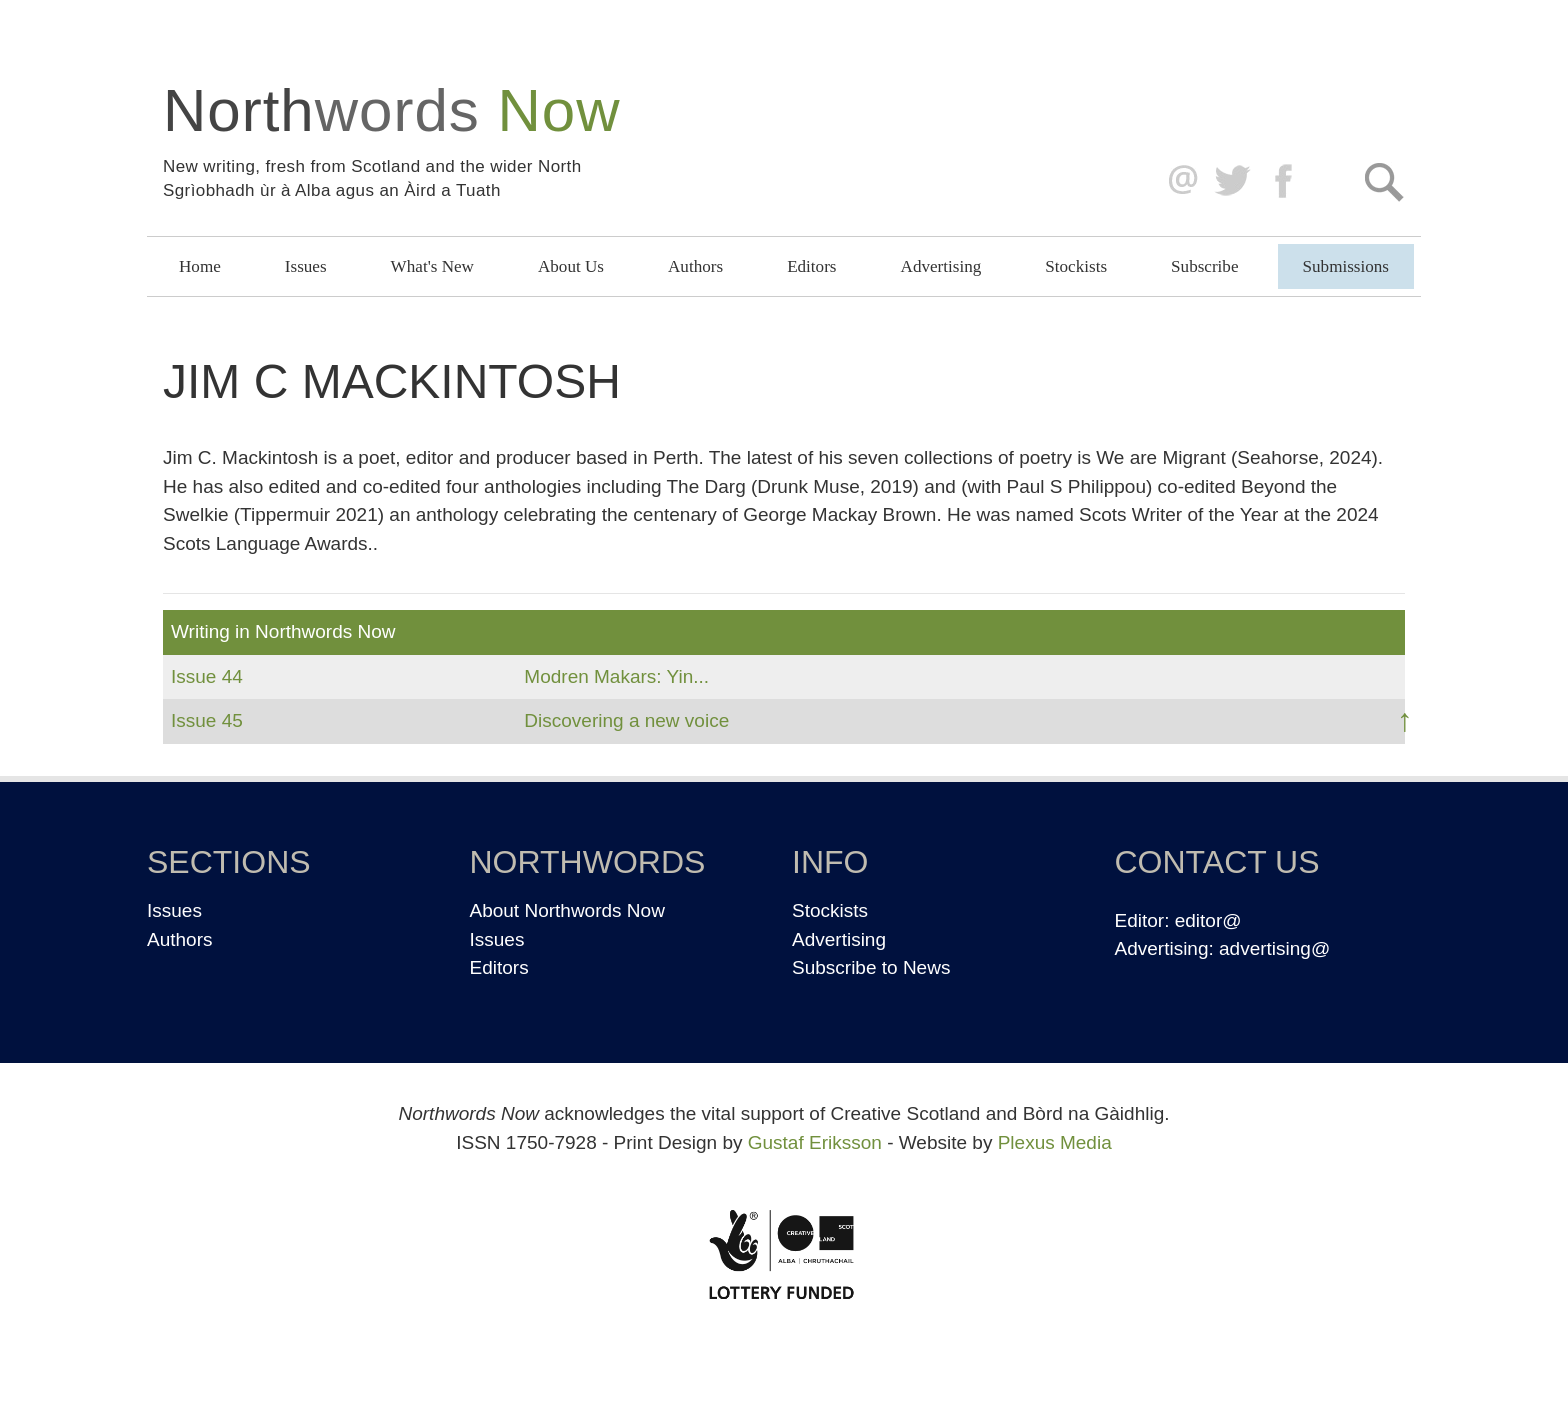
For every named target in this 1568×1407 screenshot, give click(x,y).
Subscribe (1204, 266)
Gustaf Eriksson (815, 1142)
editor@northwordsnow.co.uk (1178, 181)
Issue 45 (207, 720)
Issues (306, 266)
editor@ (1208, 920)
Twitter (1231, 181)
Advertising (941, 266)
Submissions (1346, 266)
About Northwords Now (567, 910)
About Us (571, 266)
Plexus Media (1055, 1142)
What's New (432, 266)
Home (200, 266)
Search (1383, 181)
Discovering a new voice (626, 720)
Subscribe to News (871, 967)
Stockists (1076, 266)
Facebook (1285, 181)
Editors (811, 266)
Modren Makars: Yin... (616, 676)
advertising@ (1274, 948)
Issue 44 (207, 676)
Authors (695, 266)
